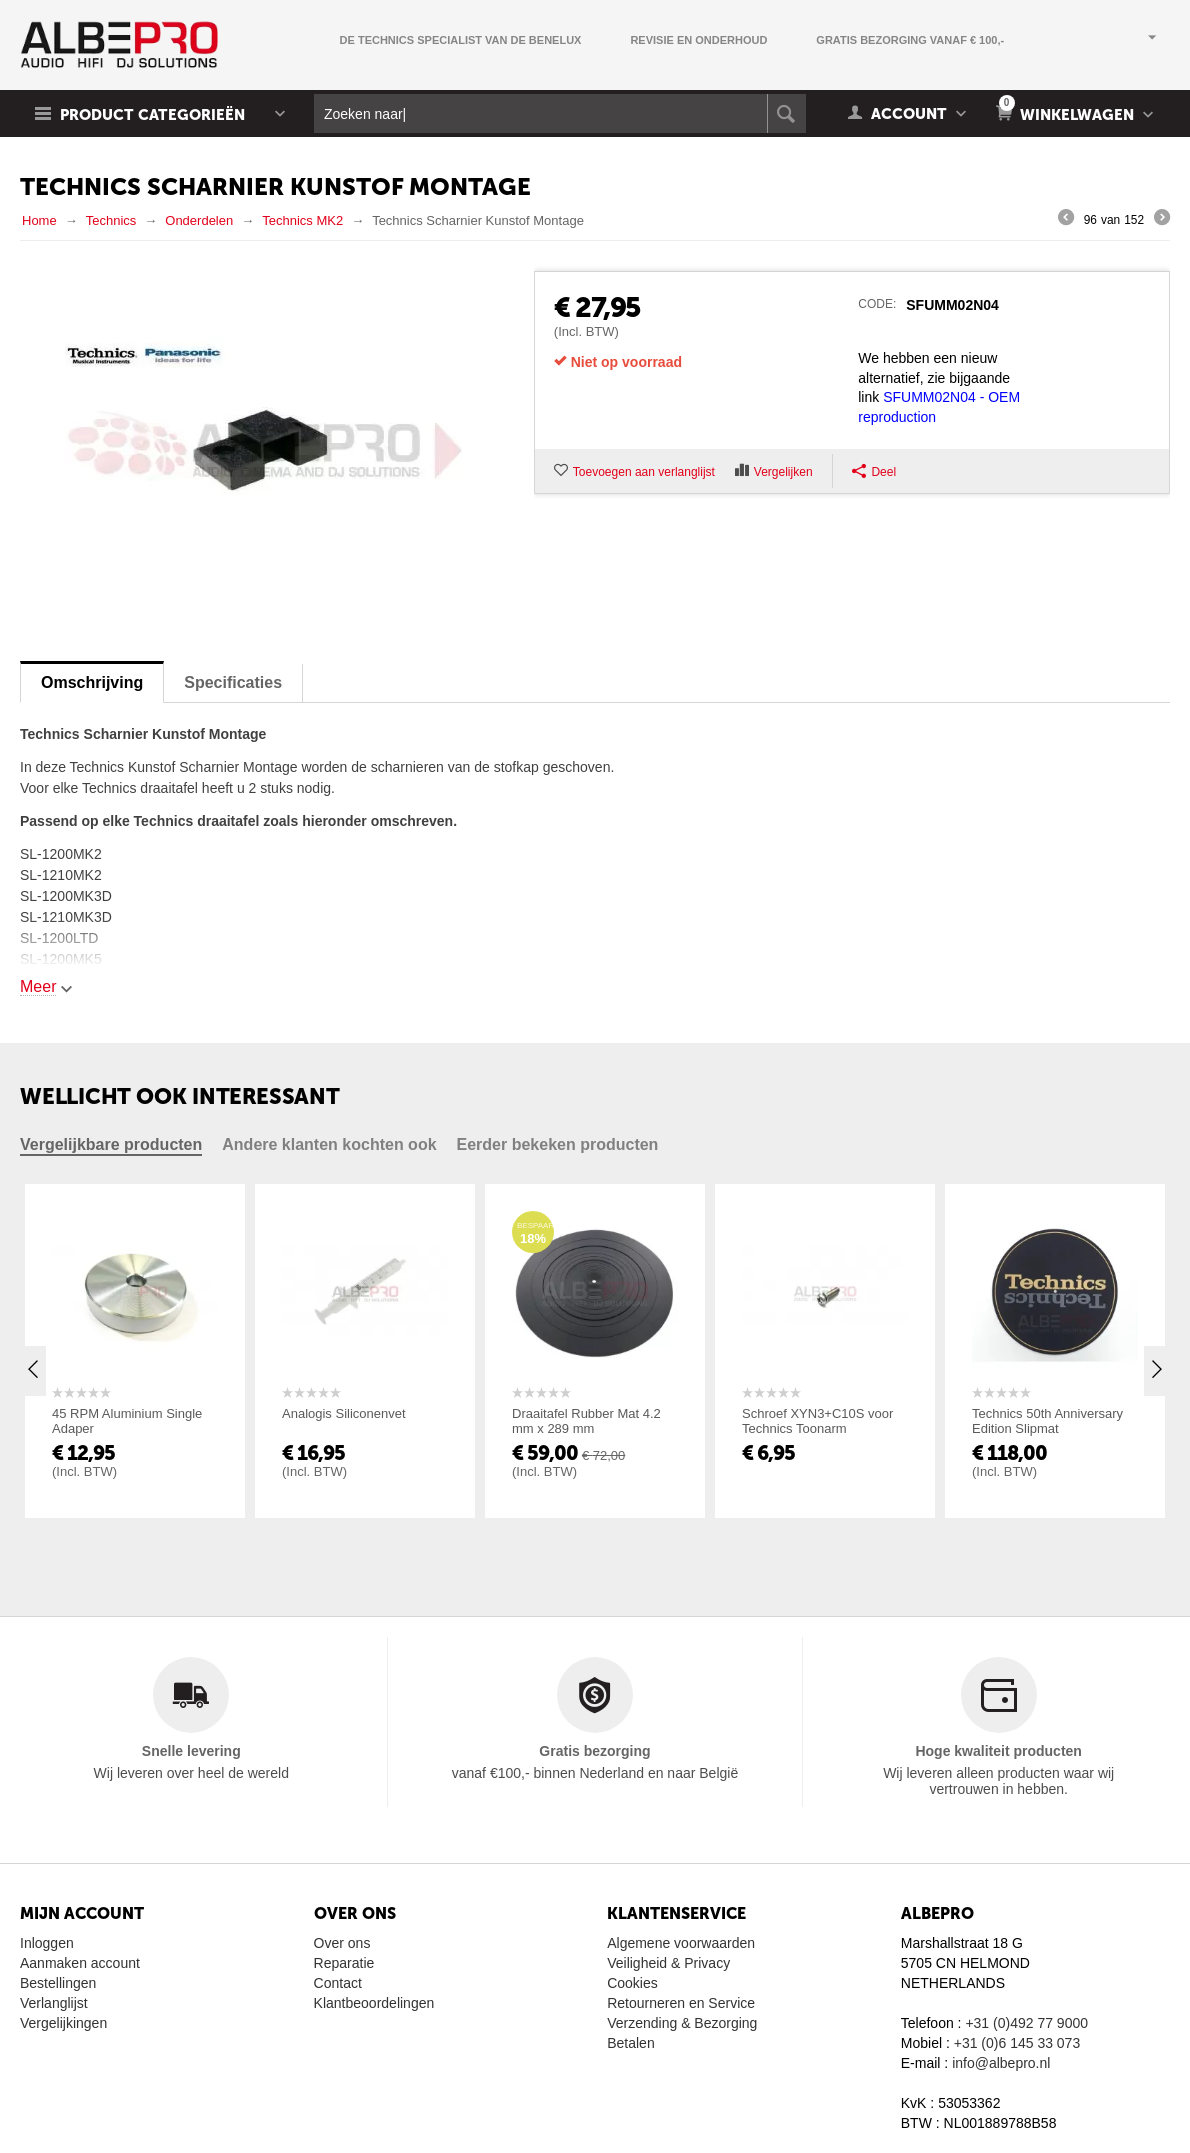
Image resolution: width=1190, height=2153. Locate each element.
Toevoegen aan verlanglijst (644, 472)
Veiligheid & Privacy (668, 1963)
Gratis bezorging (594, 1751)
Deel (874, 471)
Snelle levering (191, 1751)
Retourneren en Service (681, 2003)
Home (39, 220)
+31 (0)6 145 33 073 (1017, 2043)
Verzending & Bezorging (682, 2023)
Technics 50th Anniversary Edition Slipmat (1047, 1421)
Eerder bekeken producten (558, 1144)
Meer (38, 986)
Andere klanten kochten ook (329, 1144)
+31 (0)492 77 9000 (1026, 2023)
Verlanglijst (54, 2003)
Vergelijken (783, 472)
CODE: (877, 304)
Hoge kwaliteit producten (998, 1751)
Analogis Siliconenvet (344, 1413)
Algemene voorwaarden (681, 1943)
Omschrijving (92, 682)
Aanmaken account (80, 1963)
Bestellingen (58, 1983)
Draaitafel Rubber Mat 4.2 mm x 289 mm (586, 1421)
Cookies (632, 1983)
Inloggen (47, 1943)
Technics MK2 (302, 220)
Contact (338, 1983)
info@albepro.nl (1001, 2063)
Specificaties (233, 682)
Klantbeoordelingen (374, 2003)
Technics (111, 220)
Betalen (630, 2043)
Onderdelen (199, 220)
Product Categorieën (152, 115)
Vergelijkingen (63, 2023)
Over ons (342, 1943)
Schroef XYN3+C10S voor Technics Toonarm (817, 1421)
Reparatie (344, 1963)
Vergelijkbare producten (111, 1144)
